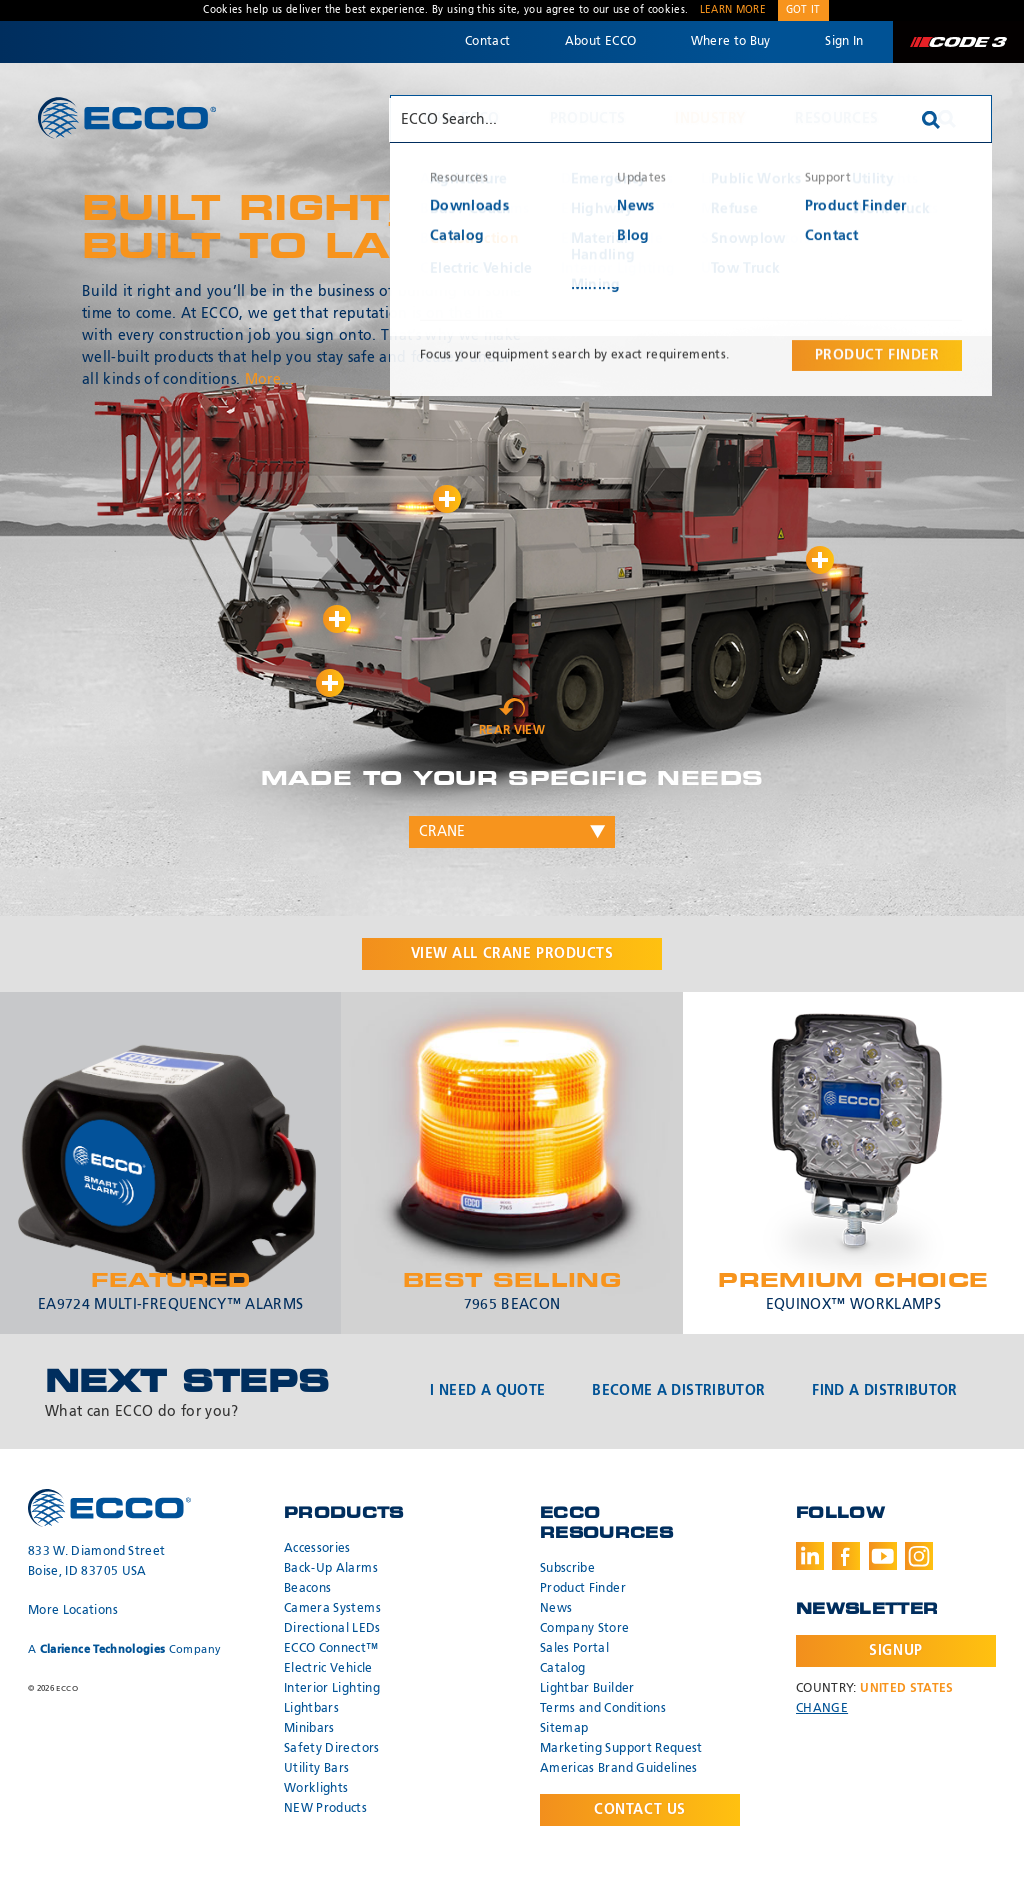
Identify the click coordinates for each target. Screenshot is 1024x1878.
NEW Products (325, 1809)
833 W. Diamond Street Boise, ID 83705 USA (96, 1562)
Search (947, 119)
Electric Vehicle (328, 1669)
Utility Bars (316, 1769)
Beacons (307, 1589)
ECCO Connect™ (331, 1649)
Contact (487, 42)
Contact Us (640, 1810)
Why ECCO (461, 119)
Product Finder (583, 1589)
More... (269, 380)
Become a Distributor (678, 1391)
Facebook (846, 1556)
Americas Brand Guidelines (619, 1769)
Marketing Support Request (621, 1749)
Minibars (309, 1729)
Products (588, 119)
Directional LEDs (332, 1629)
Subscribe (567, 1569)
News (556, 1609)
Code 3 (958, 42)
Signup (895, 1651)
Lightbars (311, 1709)
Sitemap (564, 1729)
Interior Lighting (332, 1689)
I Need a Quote (487, 1391)
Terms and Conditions (603, 1709)
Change (822, 1709)
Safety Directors (332, 1749)
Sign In (844, 42)
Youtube (883, 1556)
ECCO (127, 117)
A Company (124, 1649)
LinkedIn (810, 1556)
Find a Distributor (884, 1391)
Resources (836, 119)
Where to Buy (731, 42)
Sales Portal (574, 1649)
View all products (512, 954)
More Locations (73, 1611)
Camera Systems (332, 1609)
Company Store (585, 1629)
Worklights (316, 1789)
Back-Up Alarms (331, 1569)
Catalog (562, 1669)
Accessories (317, 1549)
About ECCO (601, 42)
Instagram (919, 1556)
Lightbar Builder (587, 1689)
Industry (710, 119)
